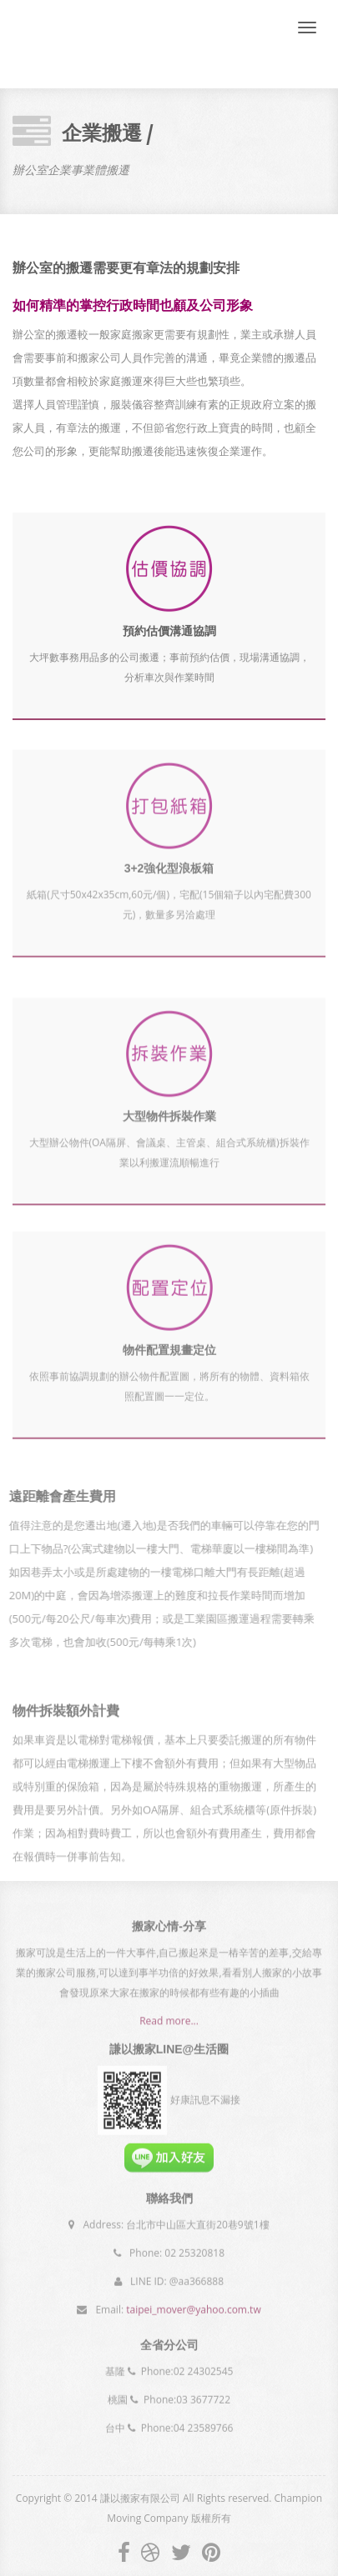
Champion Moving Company (82, 44)
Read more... (169, 2025)
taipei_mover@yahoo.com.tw (193, 2305)
